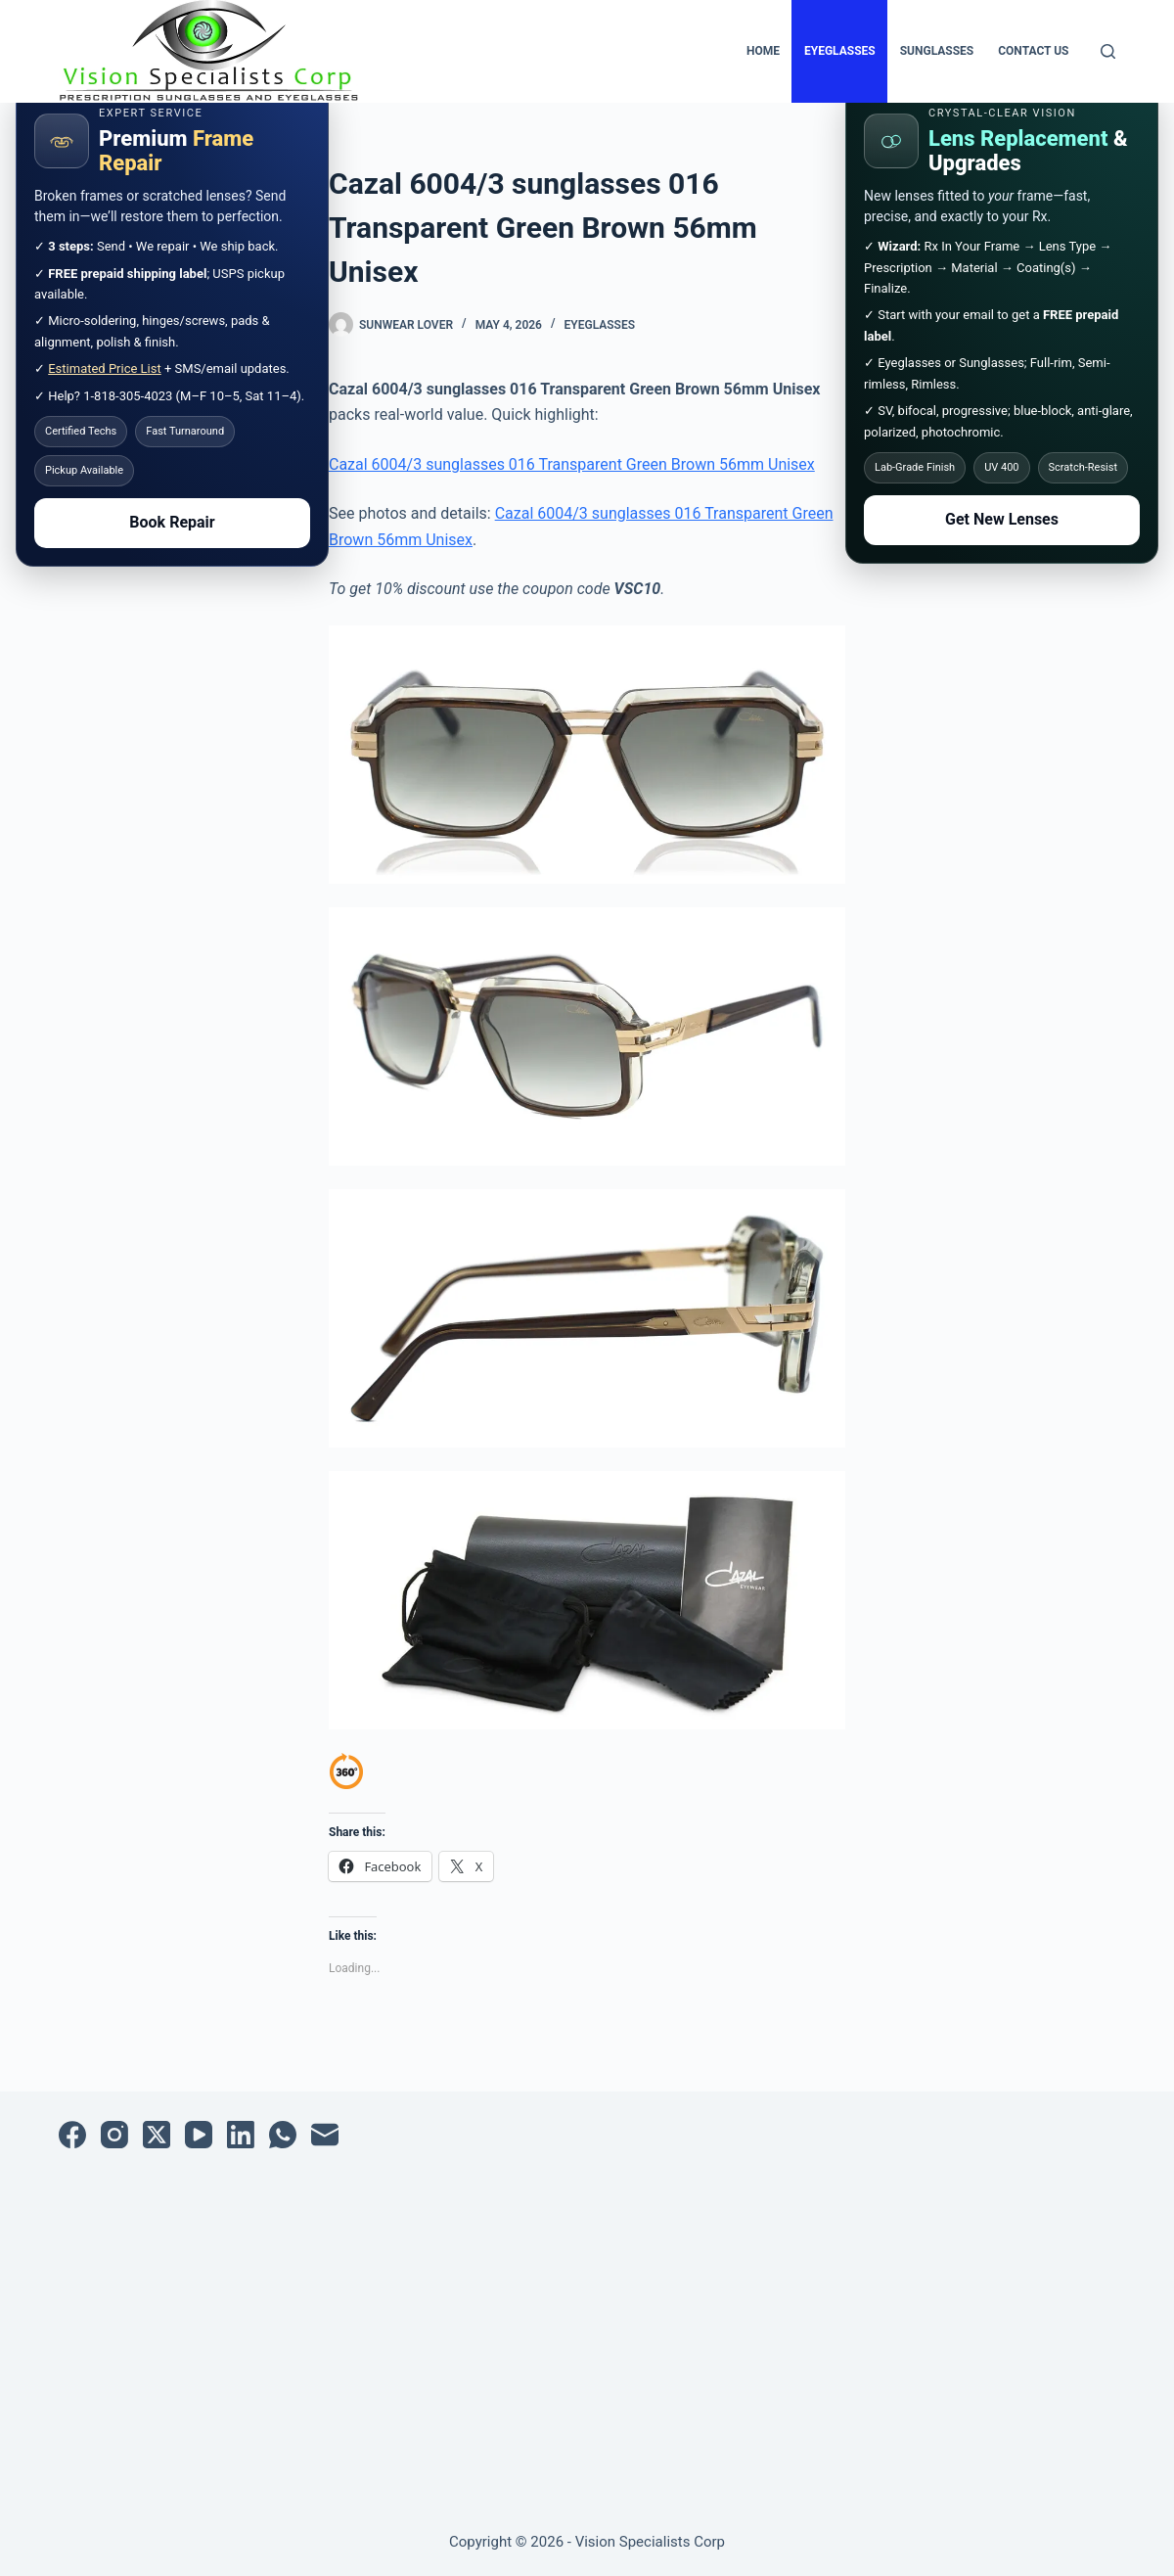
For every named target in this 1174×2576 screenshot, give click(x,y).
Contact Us (1033, 51)
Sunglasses (937, 51)
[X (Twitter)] (156, 2134)
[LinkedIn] (240, 2134)
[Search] (1108, 51)
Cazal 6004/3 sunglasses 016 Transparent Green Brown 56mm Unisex (572, 464)
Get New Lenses (1002, 519)
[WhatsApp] (282, 2134)
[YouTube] (198, 2134)
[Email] (325, 2134)
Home (763, 51)
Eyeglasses (840, 51)
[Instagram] (114, 2134)
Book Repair (171, 522)
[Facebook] (72, 2134)
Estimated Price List (104, 368)
